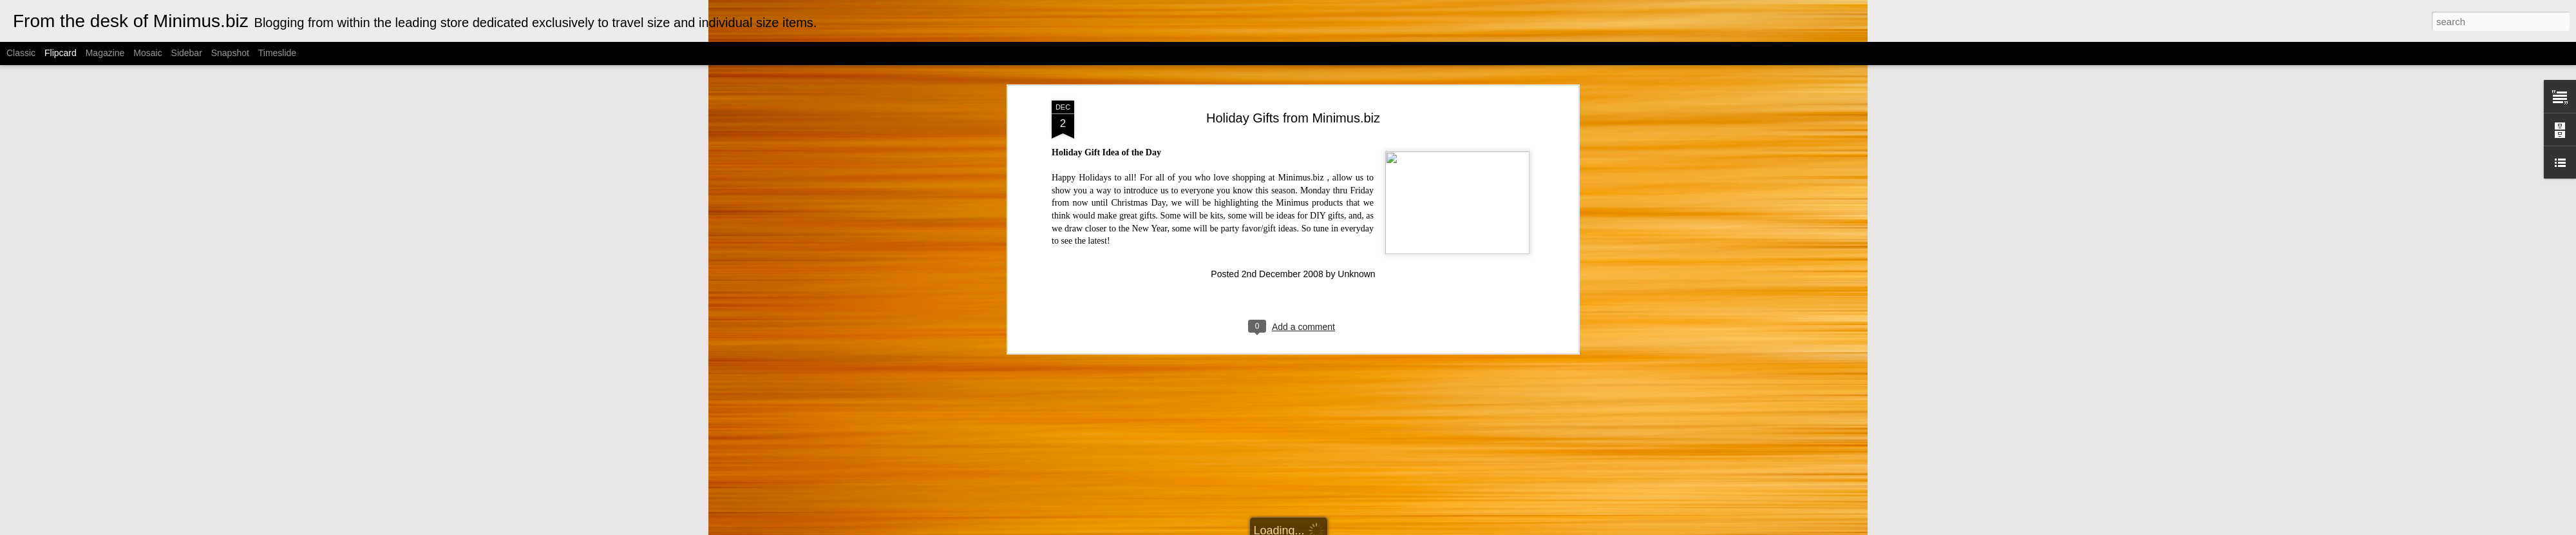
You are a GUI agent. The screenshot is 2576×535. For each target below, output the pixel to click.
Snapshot (230, 53)
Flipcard (60, 53)
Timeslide (277, 53)
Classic (20, 53)
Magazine (105, 53)
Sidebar (186, 53)
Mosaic (147, 53)
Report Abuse (1414, 528)
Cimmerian (1304, 528)
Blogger (1376, 528)
